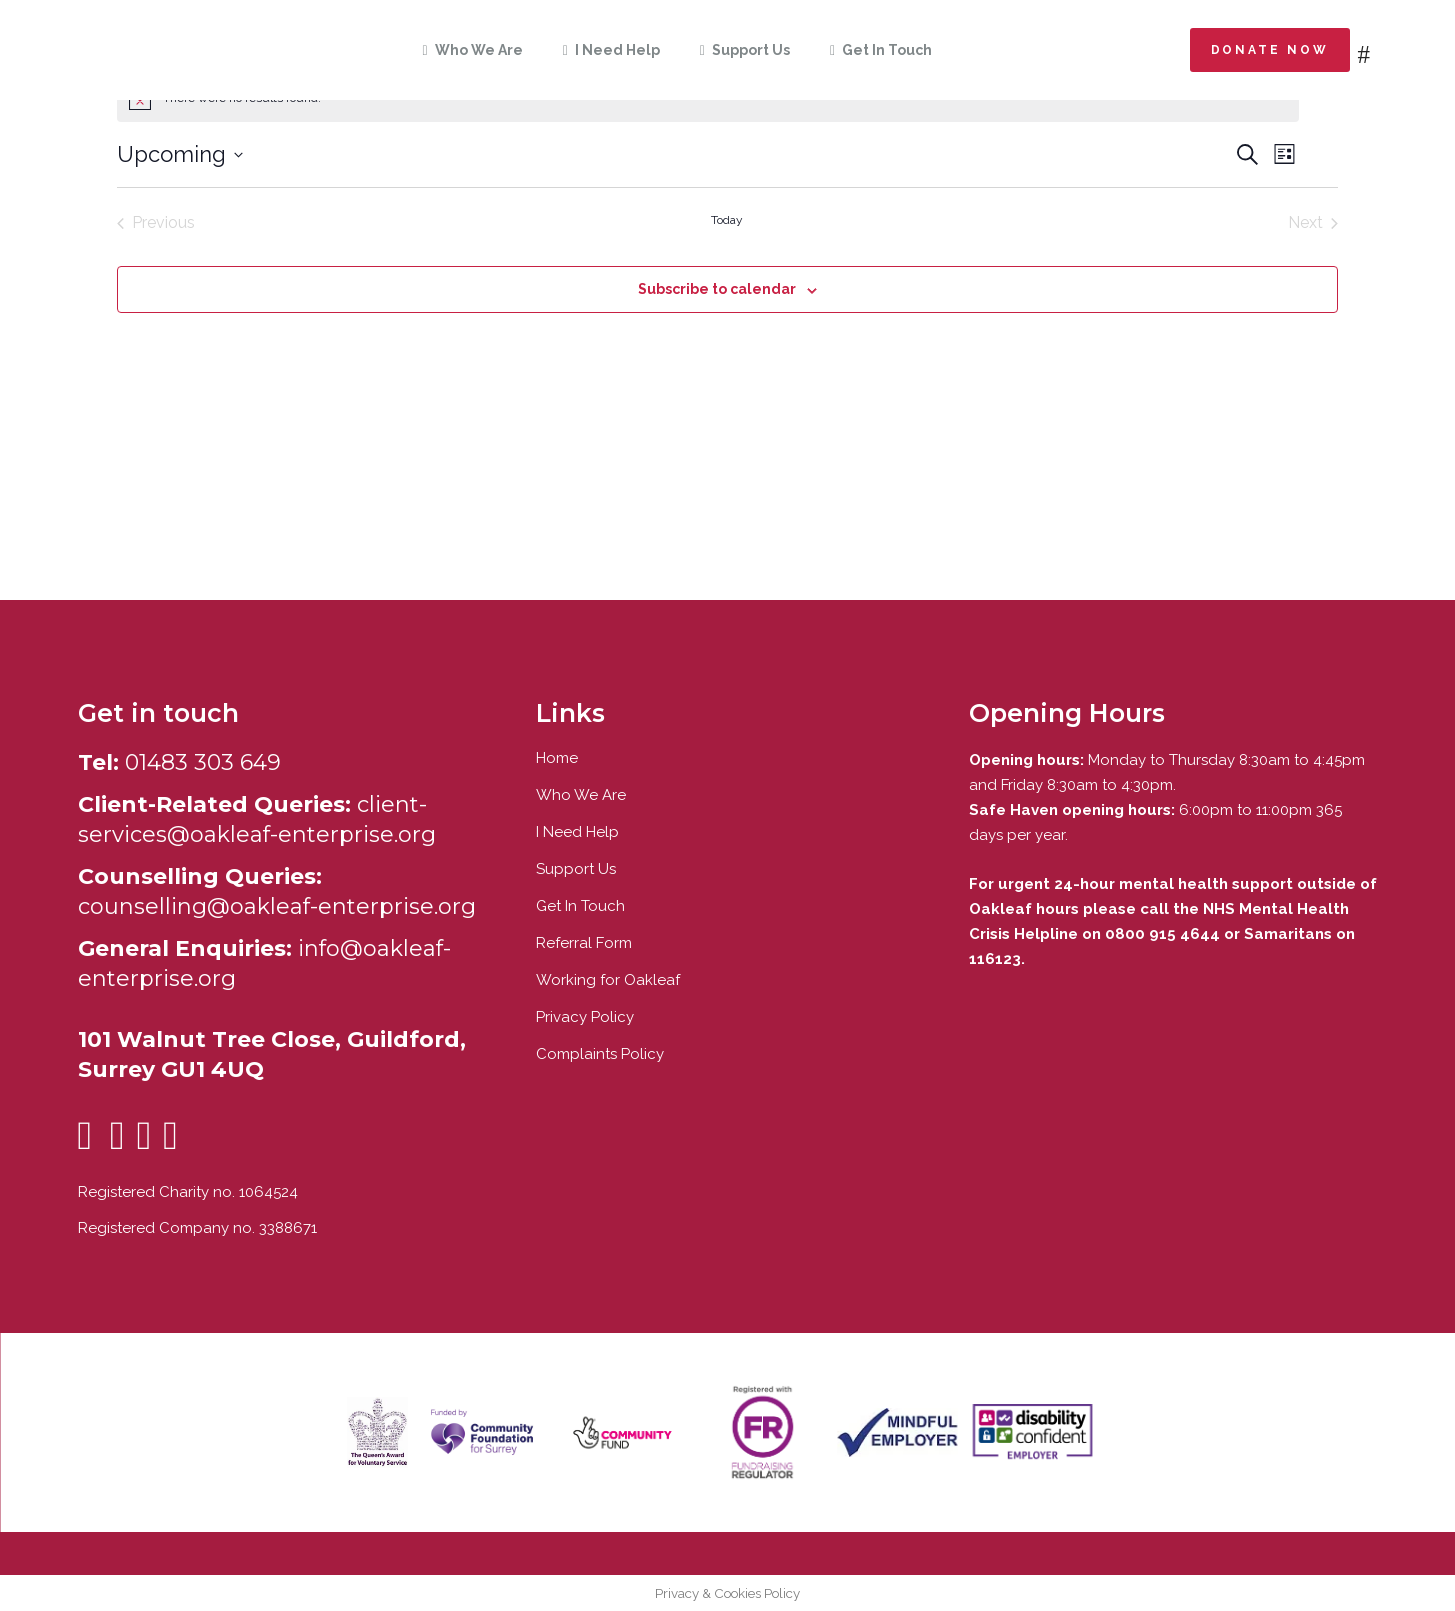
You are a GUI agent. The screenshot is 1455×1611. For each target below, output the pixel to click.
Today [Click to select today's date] (727, 220)
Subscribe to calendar (717, 289)
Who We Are (581, 795)
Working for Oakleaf (608, 980)
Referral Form (584, 943)
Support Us (576, 869)
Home (557, 758)
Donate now (1270, 50)
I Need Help (577, 832)
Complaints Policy (600, 1054)
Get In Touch (580, 906)
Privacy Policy (585, 1017)
